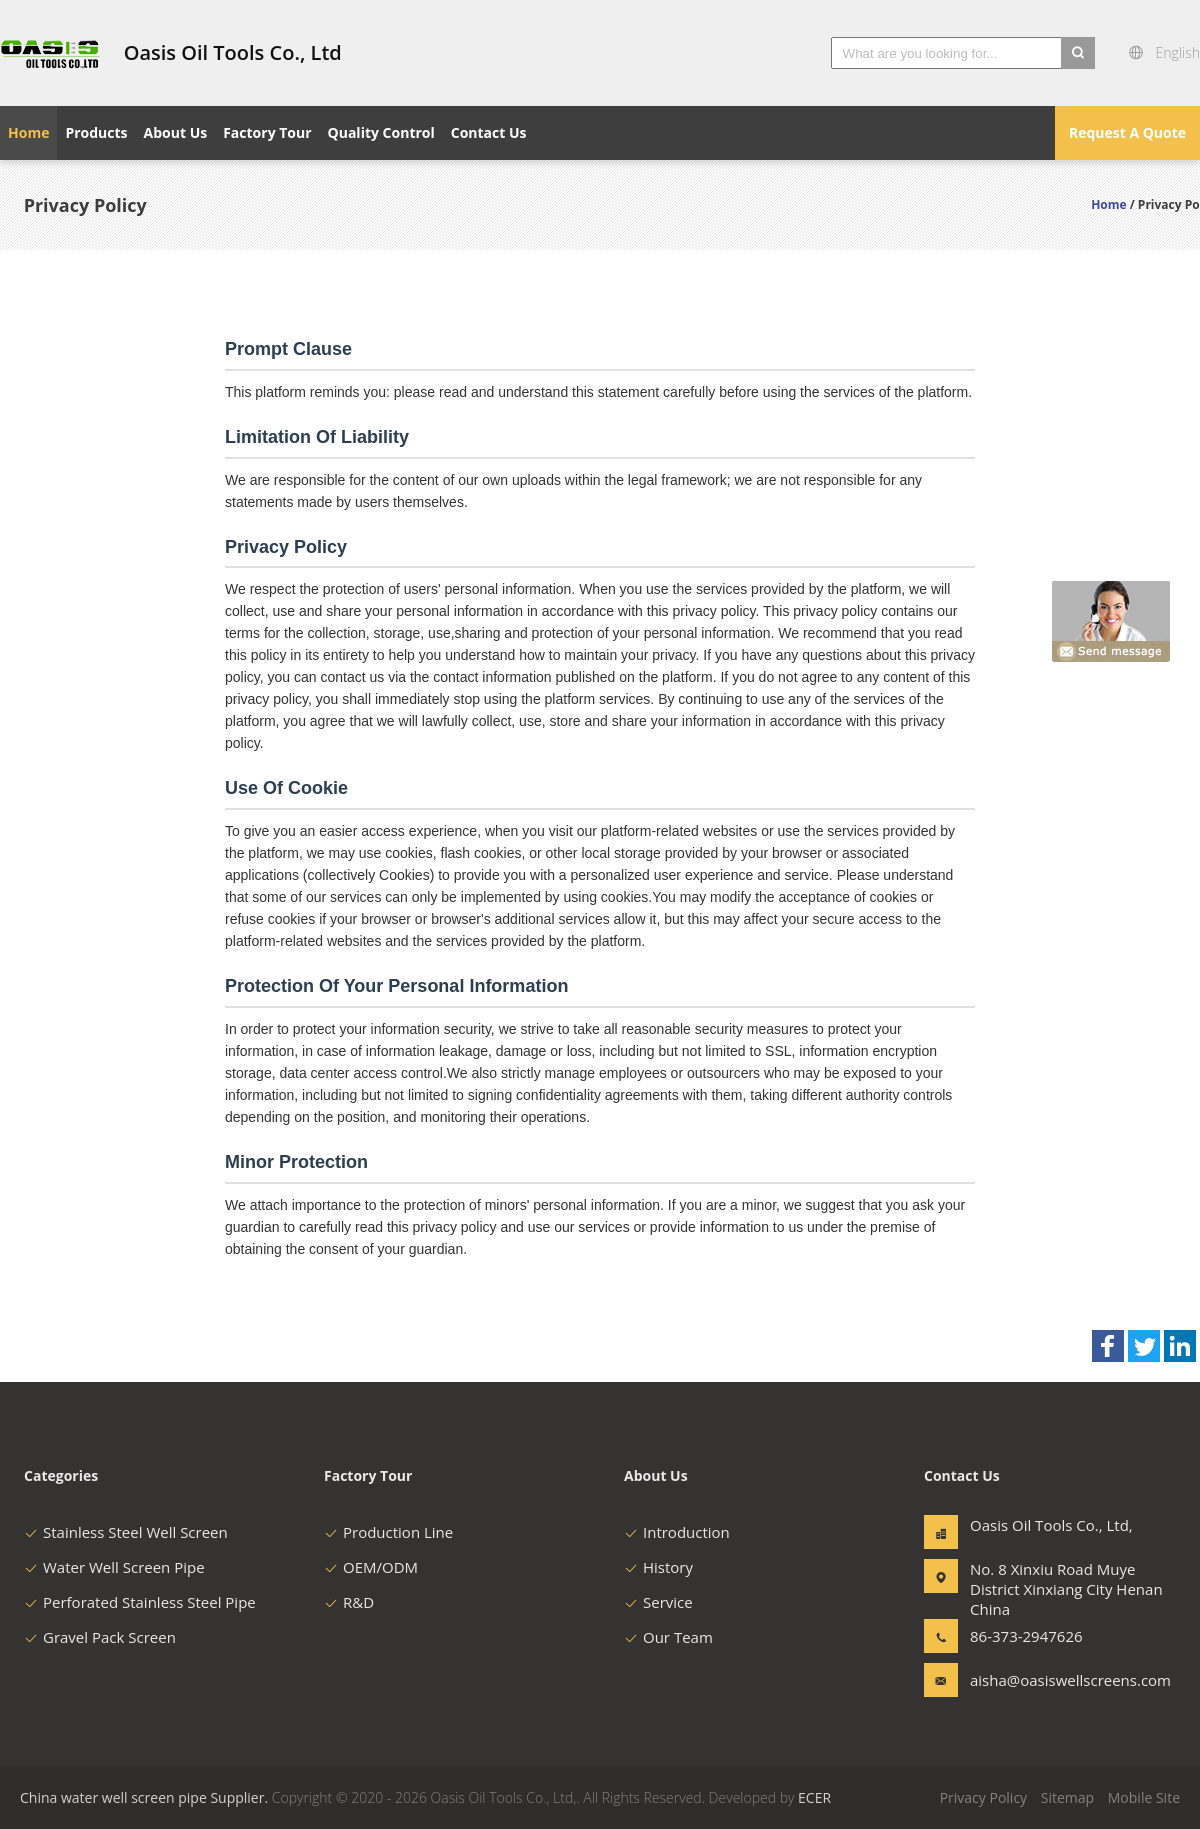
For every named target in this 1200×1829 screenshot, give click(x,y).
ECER (814, 1797)
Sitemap (1067, 1797)
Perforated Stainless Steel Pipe (140, 1602)
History (658, 1567)
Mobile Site (1144, 1797)
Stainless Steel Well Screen (126, 1532)
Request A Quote (1127, 132)
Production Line (388, 1532)
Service (658, 1602)
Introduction (677, 1532)
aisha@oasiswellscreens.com (1033, 1680)
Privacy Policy (983, 1797)
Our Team (668, 1637)
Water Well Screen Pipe (114, 1567)
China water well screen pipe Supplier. (146, 1797)
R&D (349, 1602)
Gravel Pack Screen (100, 1637)
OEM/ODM (371, 1567)
